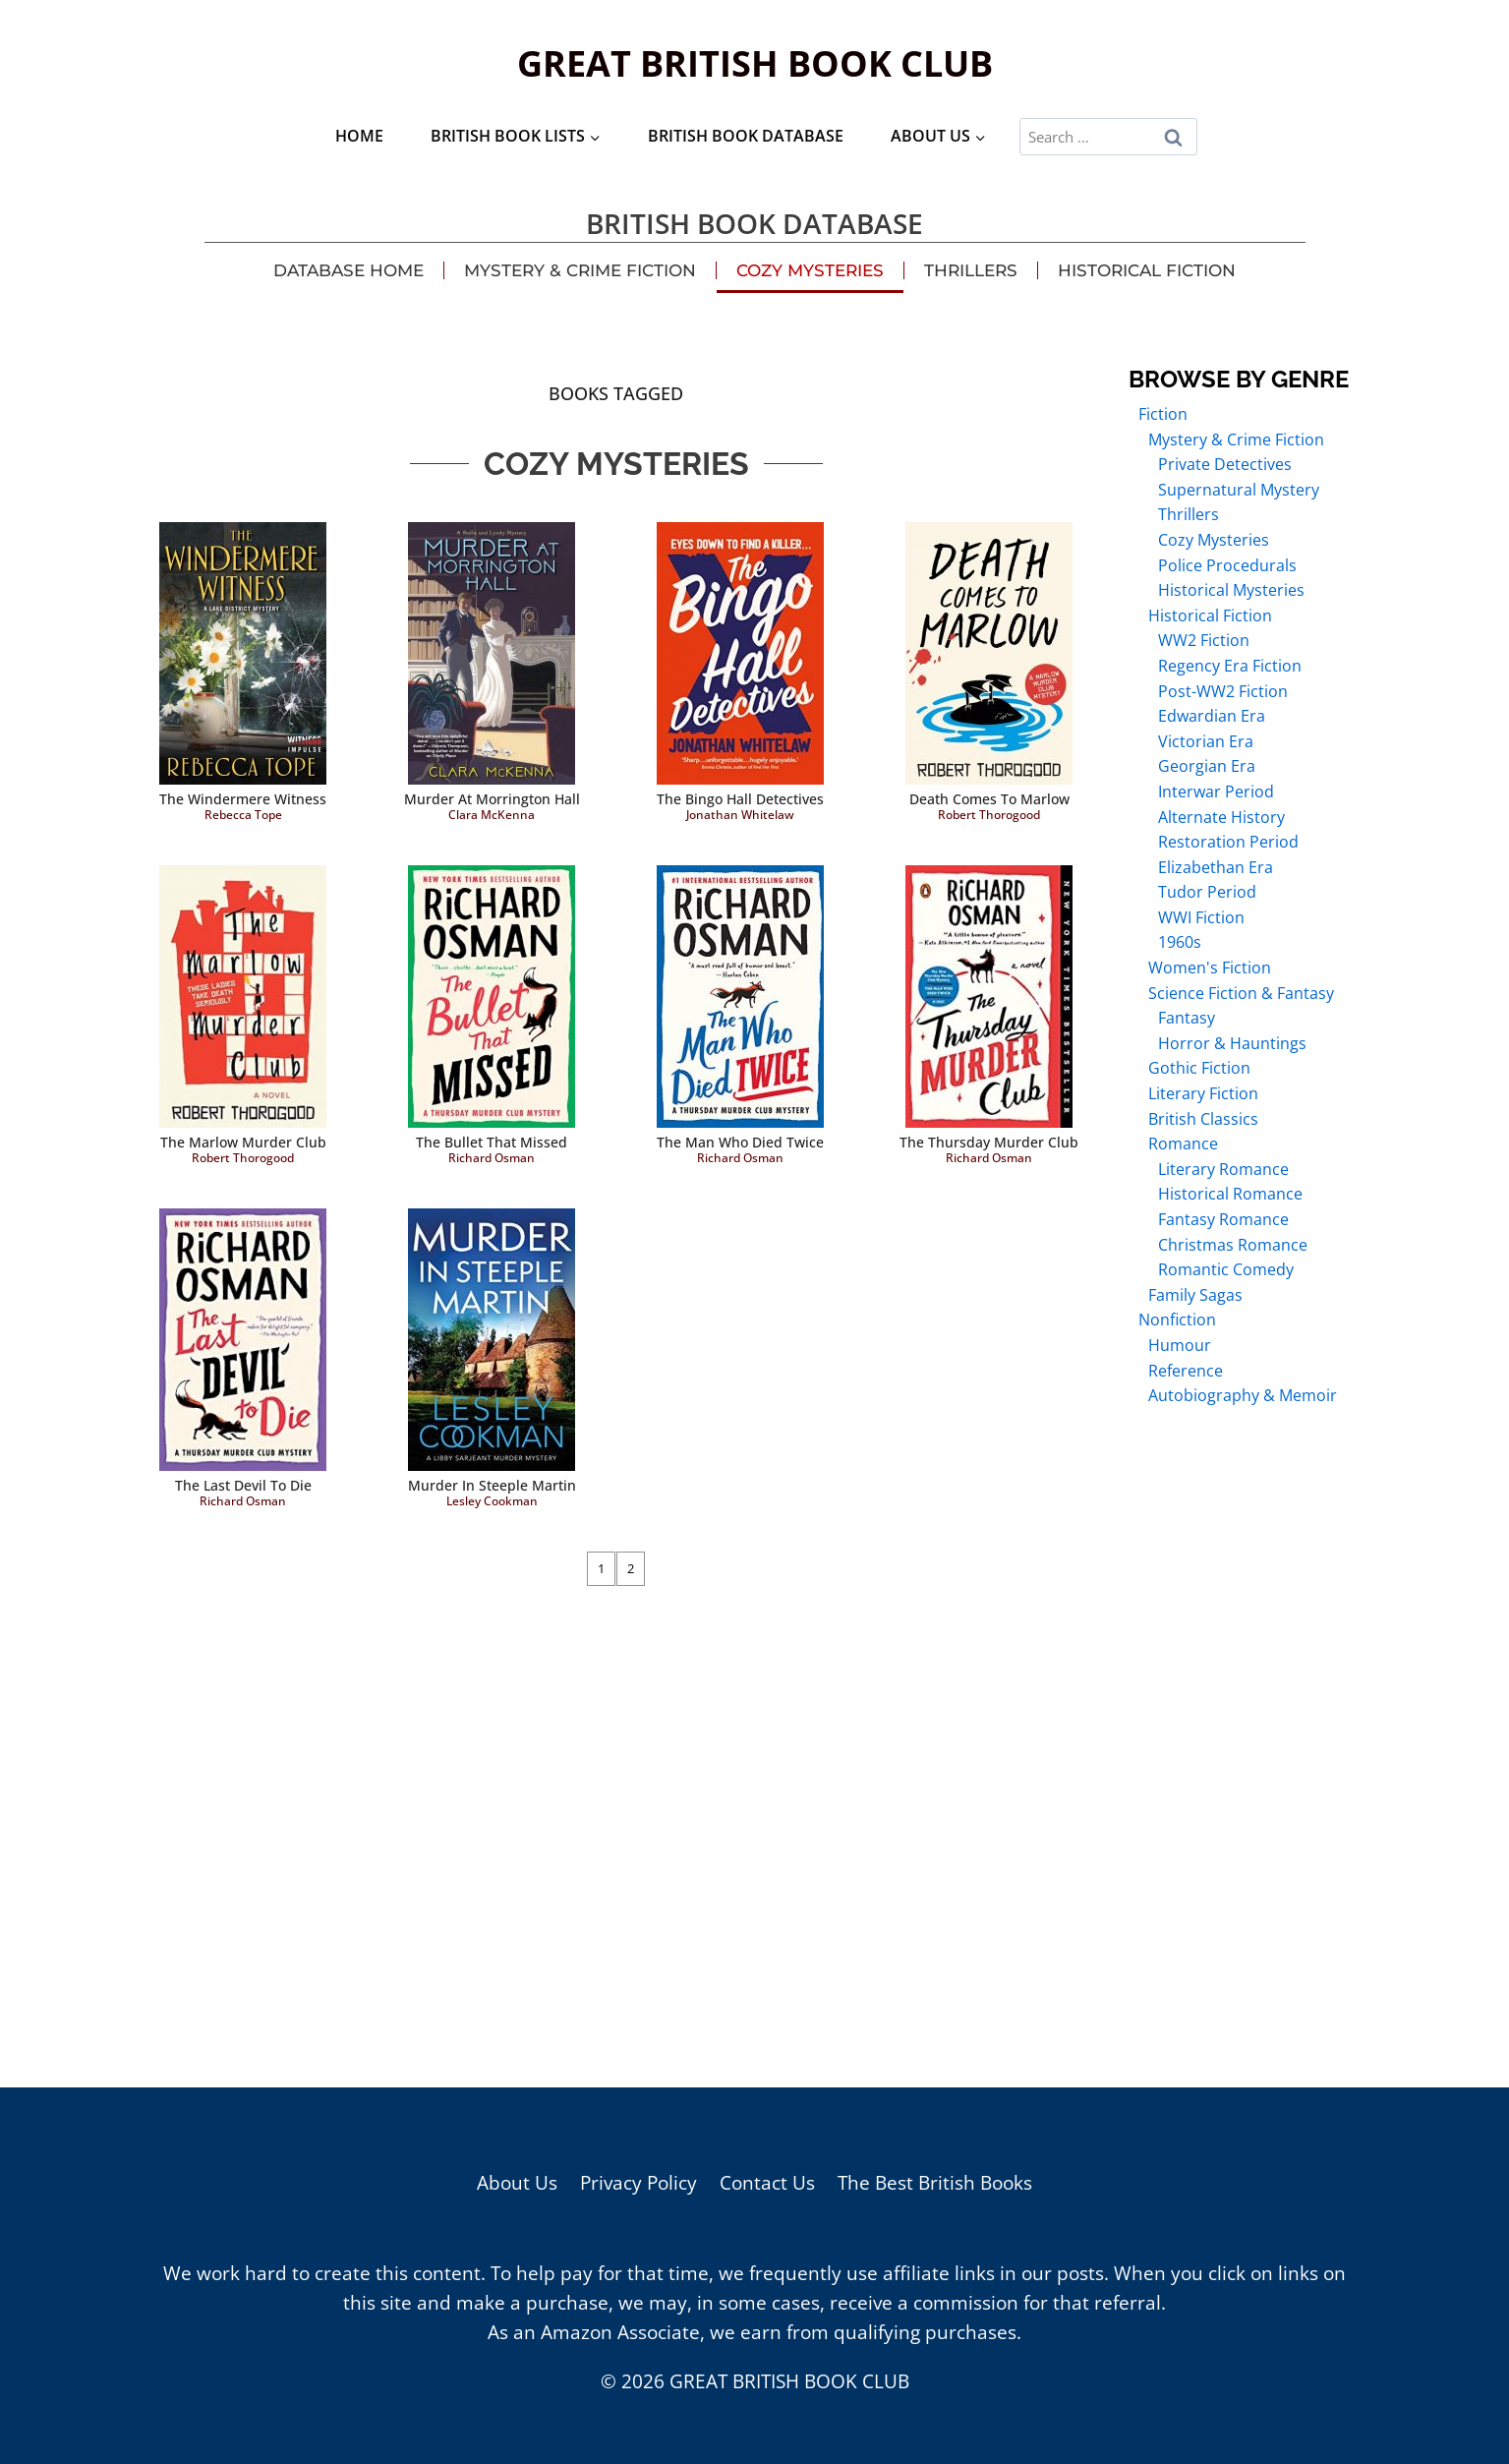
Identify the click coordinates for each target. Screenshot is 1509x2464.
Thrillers (970, 270)
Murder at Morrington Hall (492, 799)
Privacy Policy (638, 2183)
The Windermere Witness (242, 799)
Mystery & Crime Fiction (580, 270)
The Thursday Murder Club (989, 1142)
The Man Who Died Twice (740, 1142)
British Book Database (745, 136)
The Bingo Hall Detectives (740, 799)
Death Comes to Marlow (989, 799)
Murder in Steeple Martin (492, 1485)
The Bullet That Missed (491, 1142)
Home (359, 136)
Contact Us (767, 2183)
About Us (517, 2183)
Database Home (348, 270)
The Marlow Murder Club (243, 1142)
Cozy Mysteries (810, 270)
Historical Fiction (1147, 270)
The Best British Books (935, 2183)
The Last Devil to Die (243, 1485)
